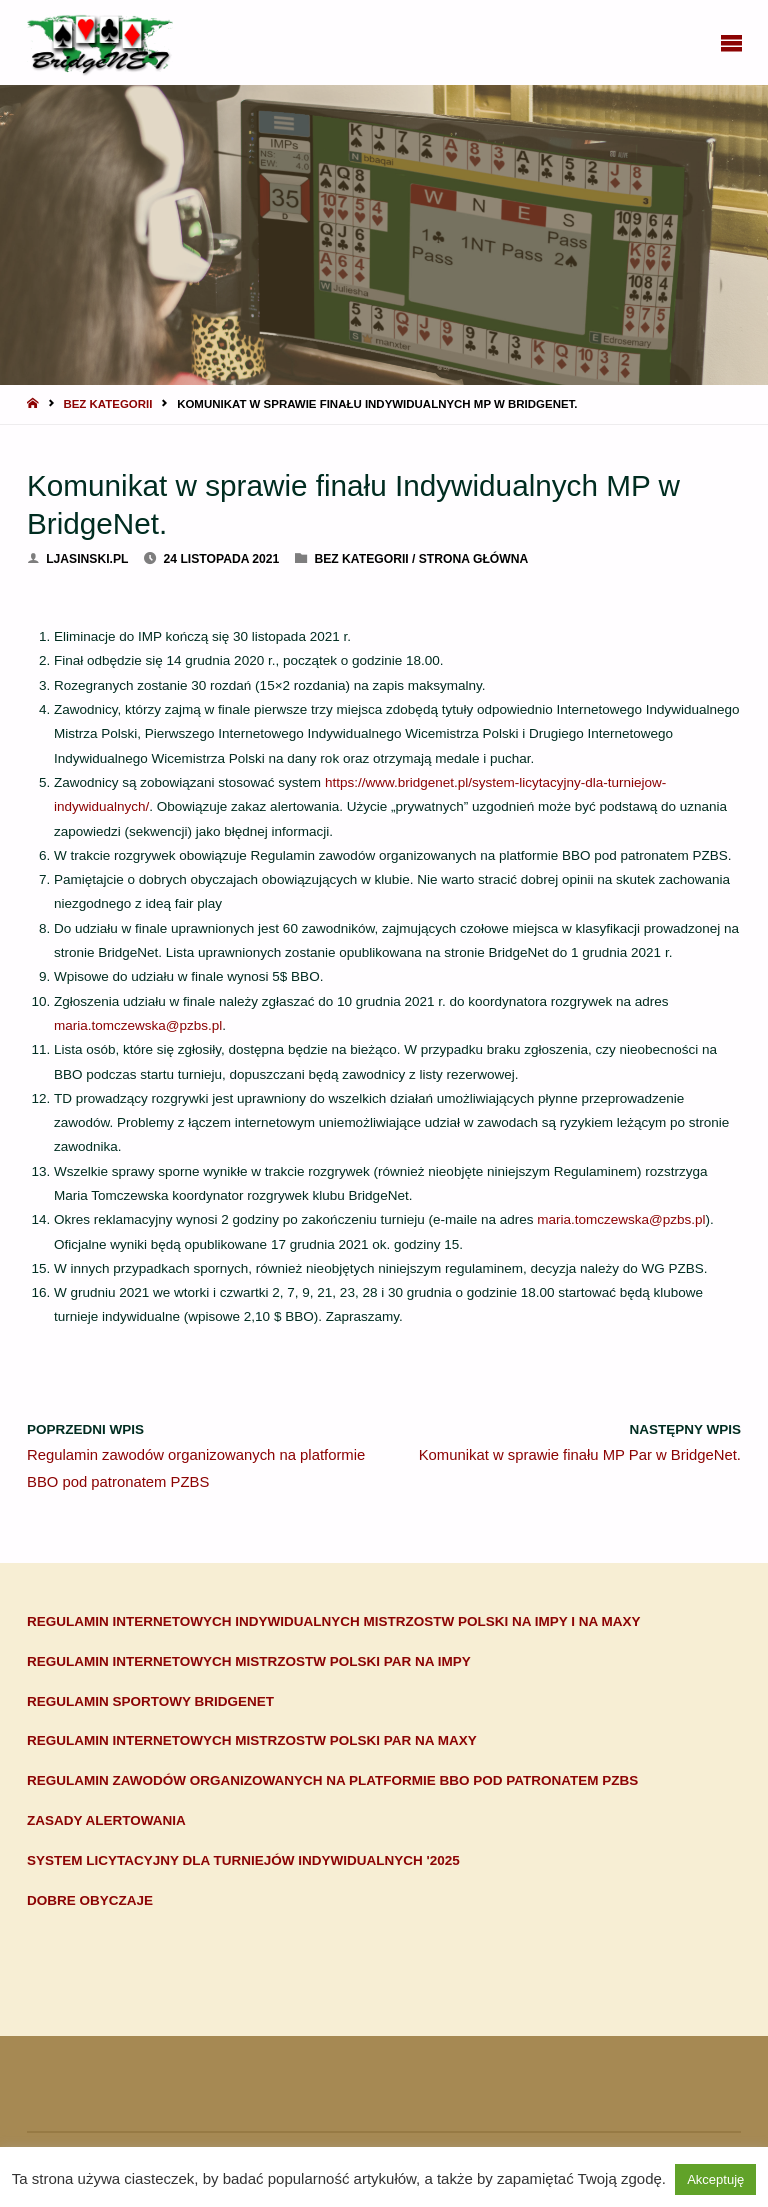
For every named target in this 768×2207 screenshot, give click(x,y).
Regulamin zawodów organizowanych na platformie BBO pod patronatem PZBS (332, 1780)
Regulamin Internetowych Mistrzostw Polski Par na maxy (252, 1740)
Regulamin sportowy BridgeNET (150, 1701)
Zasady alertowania (106, 1820)
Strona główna (473, 559)
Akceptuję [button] (715, 2179)
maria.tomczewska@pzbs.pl (138, 1025)
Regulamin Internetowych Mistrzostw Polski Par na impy (249, 1661)
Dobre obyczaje (90, 1900)
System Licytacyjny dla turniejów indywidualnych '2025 (243, 1860)
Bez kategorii (107, 404)
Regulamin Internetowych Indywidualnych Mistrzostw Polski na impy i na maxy (334, 1621)
